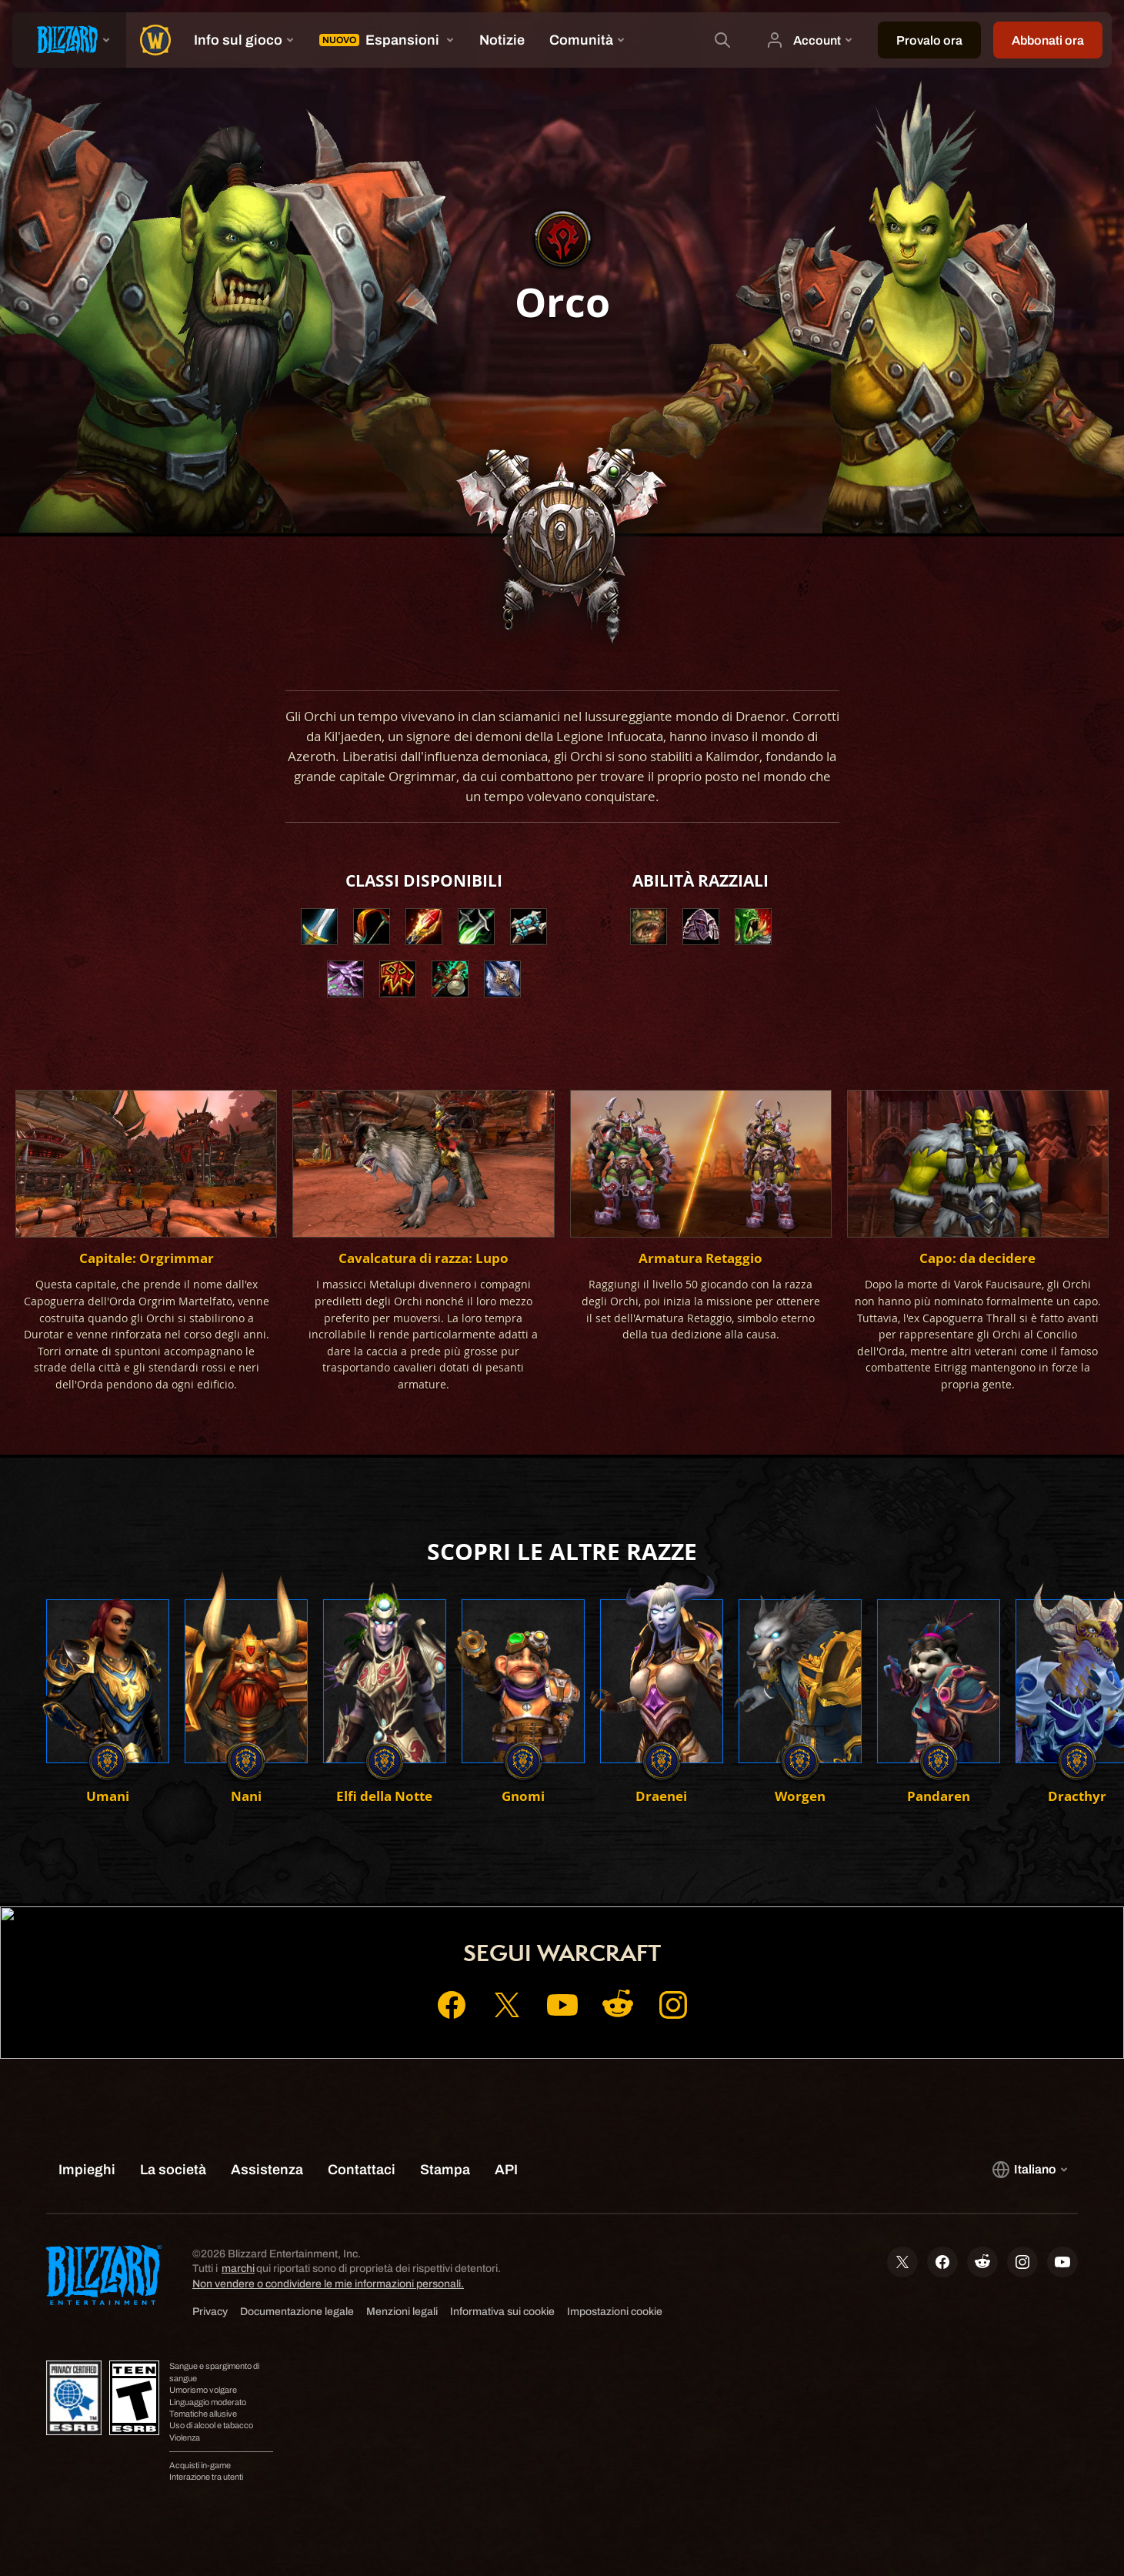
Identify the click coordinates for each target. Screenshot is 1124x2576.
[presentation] (69, 40)
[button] (648, 926)
